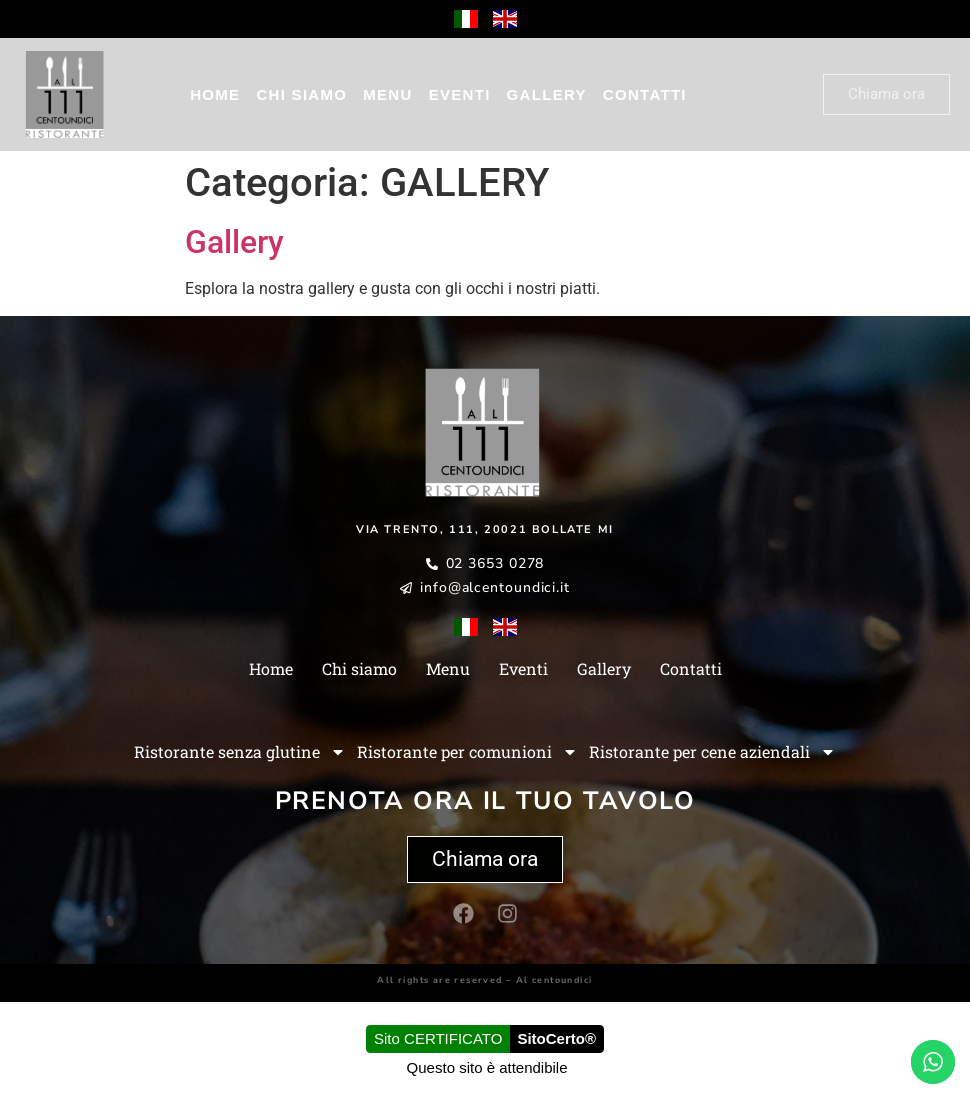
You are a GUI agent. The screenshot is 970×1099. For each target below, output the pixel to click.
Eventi (460, 94)
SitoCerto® (556, 1038)
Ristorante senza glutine (240, 752)
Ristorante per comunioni (467, 752)
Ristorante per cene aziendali (712, 752)
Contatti (645, 94)
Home (215, 94)
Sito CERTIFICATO (438, 1038)
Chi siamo (301, 94)
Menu (387, 94)
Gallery (547, 94)
